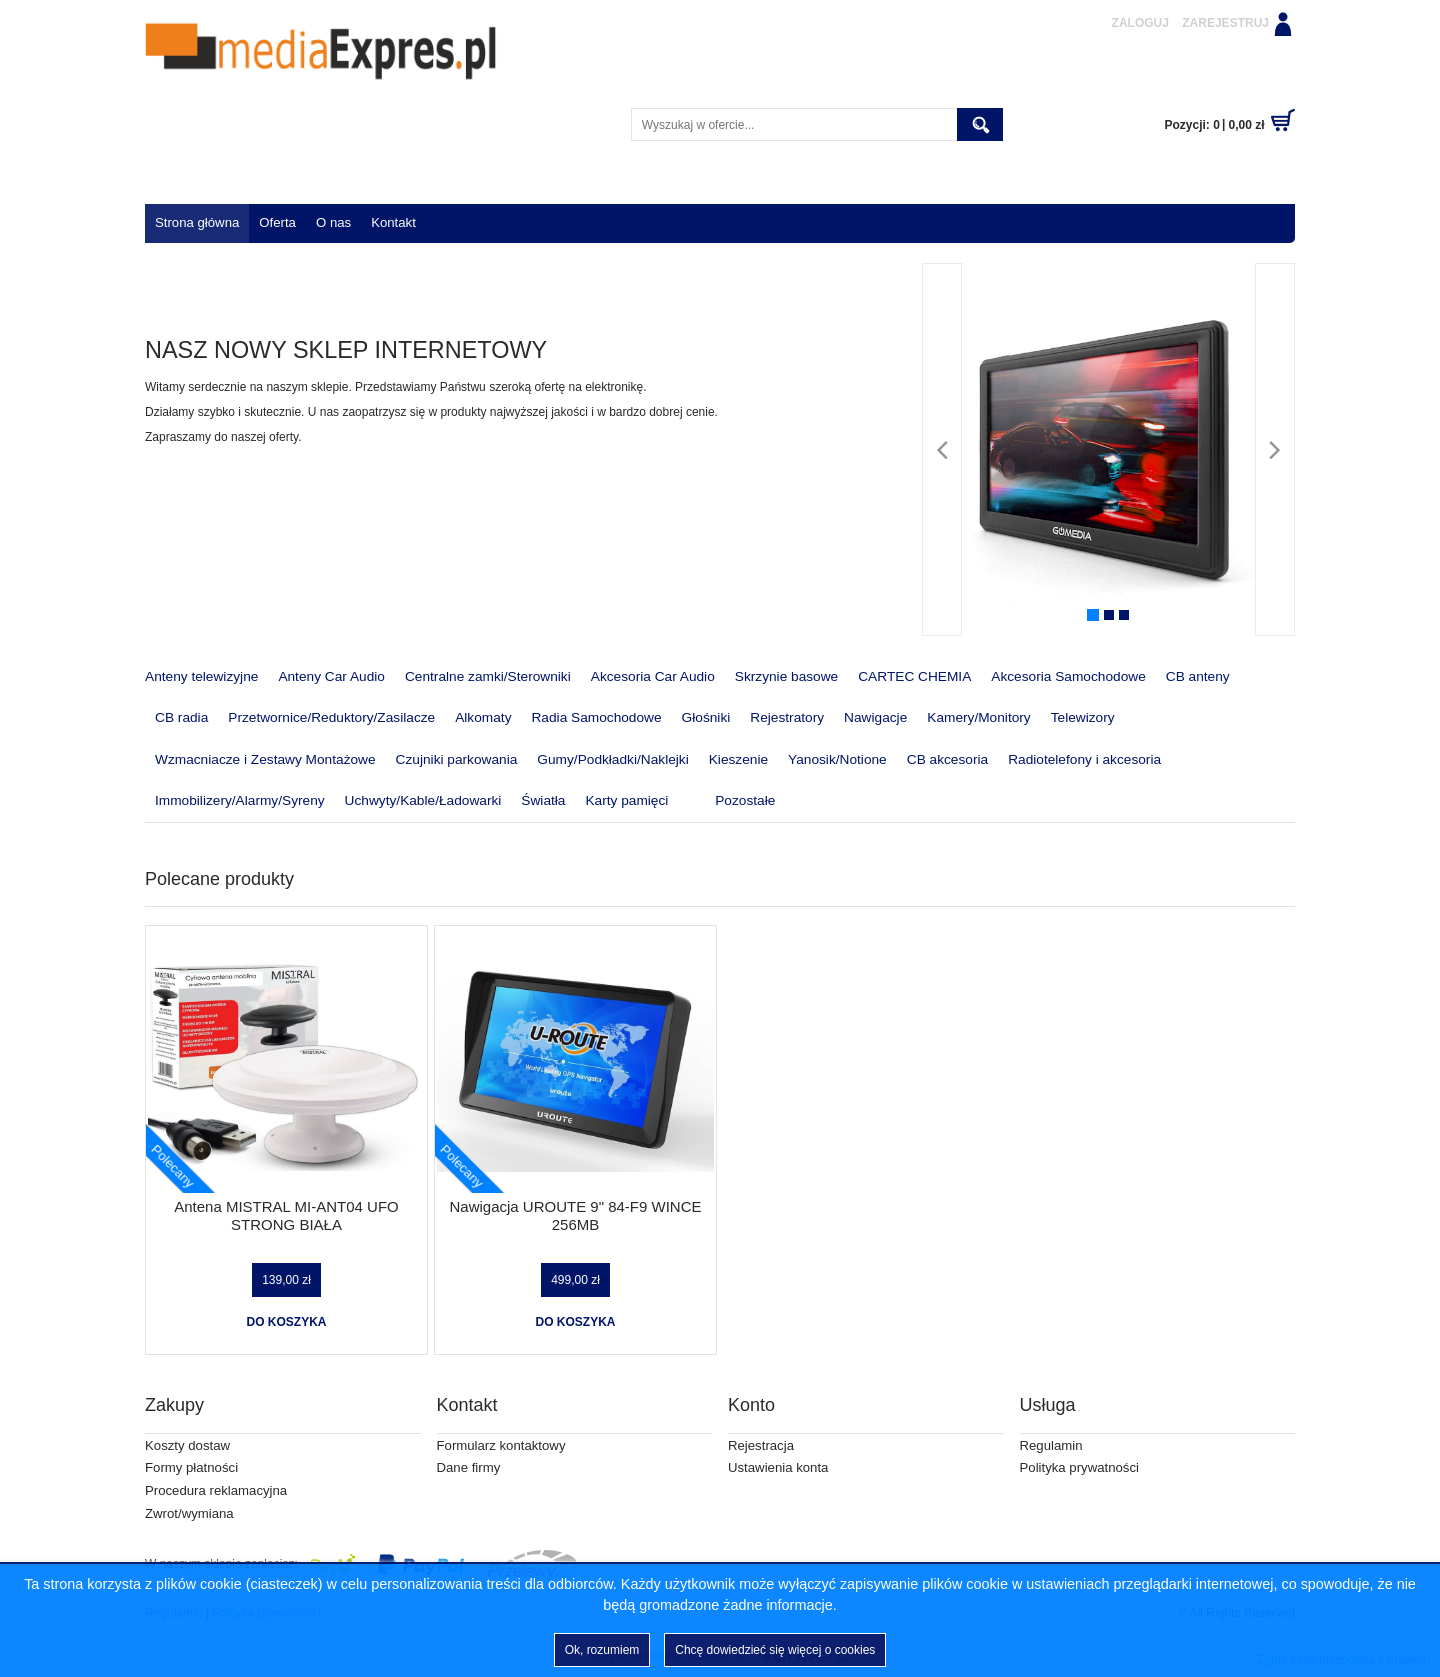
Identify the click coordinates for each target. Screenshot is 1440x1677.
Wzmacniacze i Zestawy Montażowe (265, 759)
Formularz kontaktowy (501, 1445)
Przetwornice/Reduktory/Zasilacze (331, 717)
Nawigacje (875, 717)
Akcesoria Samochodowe (1068, 676)
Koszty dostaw (187, 1445)
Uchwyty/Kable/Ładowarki (423, 800)
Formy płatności (191, 1467)
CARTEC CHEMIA (914, 676)
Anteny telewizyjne (201, 676)
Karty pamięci (626, 800)
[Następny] (1275, 449)
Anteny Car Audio (331, 676)
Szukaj (980, 124)
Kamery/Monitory (978, 717)
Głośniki (706, 717)
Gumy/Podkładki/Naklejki (612, 759)
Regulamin (1051, 1445)
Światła (543, 800)
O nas (333, 222)
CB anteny (1198, 676)
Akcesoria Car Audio (653, 676)
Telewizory (1083, 717)
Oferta (277, 222)
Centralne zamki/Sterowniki (488, 676)
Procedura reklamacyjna (216, 1490)
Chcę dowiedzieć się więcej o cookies (775, 1650)
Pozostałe (731, 802)
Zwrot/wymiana (189, 1513)
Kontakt (393, 222)
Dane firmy (469, 1467)
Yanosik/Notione (837, 759)
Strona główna (197, 222)
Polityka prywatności (1079, 1467)
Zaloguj (1140, 23)
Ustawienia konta (778, 1467)
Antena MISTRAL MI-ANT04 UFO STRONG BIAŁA (286, 1215)
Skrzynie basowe (786, 676)
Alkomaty (483, 717)
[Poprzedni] (942, 449)
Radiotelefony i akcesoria (1084, 759)
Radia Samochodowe (596, 717)
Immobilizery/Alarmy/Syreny (240, 800)
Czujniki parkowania (457, 759)
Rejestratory (787, 717)
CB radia (181, 717)
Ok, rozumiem (602, 1650)
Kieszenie (738, 759)
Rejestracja (761, 1445)
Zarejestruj (1225, 23)
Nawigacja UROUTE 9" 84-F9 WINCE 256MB (575, 1215)
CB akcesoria (947, 759)
